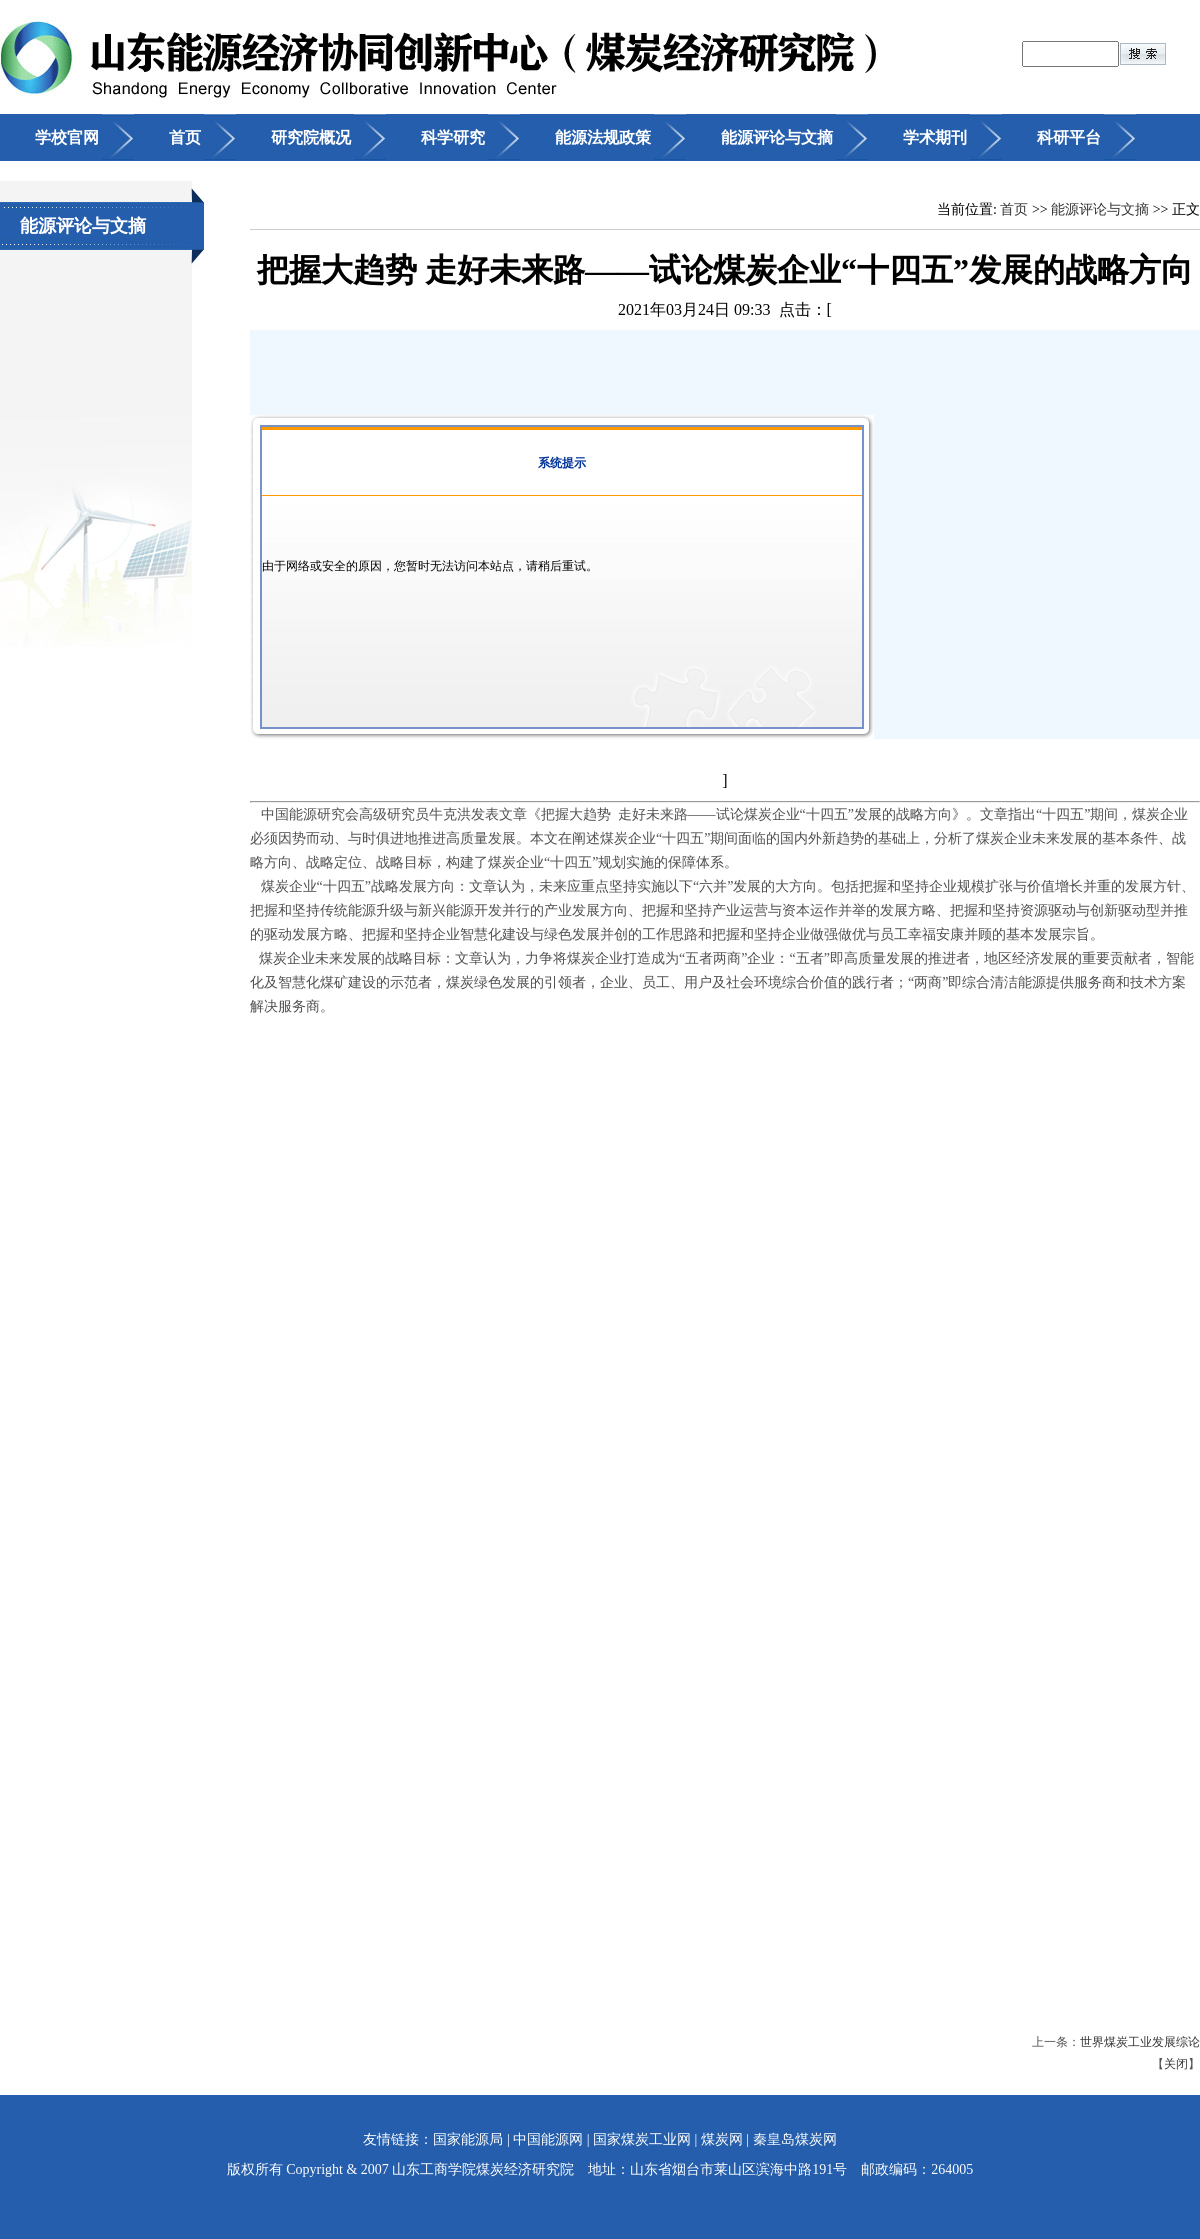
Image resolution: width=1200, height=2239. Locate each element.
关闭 (1176, 2064)
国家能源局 (468, 2139)
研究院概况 (311, 137)
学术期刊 (935, 137)
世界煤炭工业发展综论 (1140, 2042)
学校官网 (67, 137)
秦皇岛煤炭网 (795, 2139)
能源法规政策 (603, 137)
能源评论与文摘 (777, 137)
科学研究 (453, 137)
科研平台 (1069, 137)
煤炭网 (722, 2139)
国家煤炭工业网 (642, 2139)
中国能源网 (548, 2139)
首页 (185, 137)
